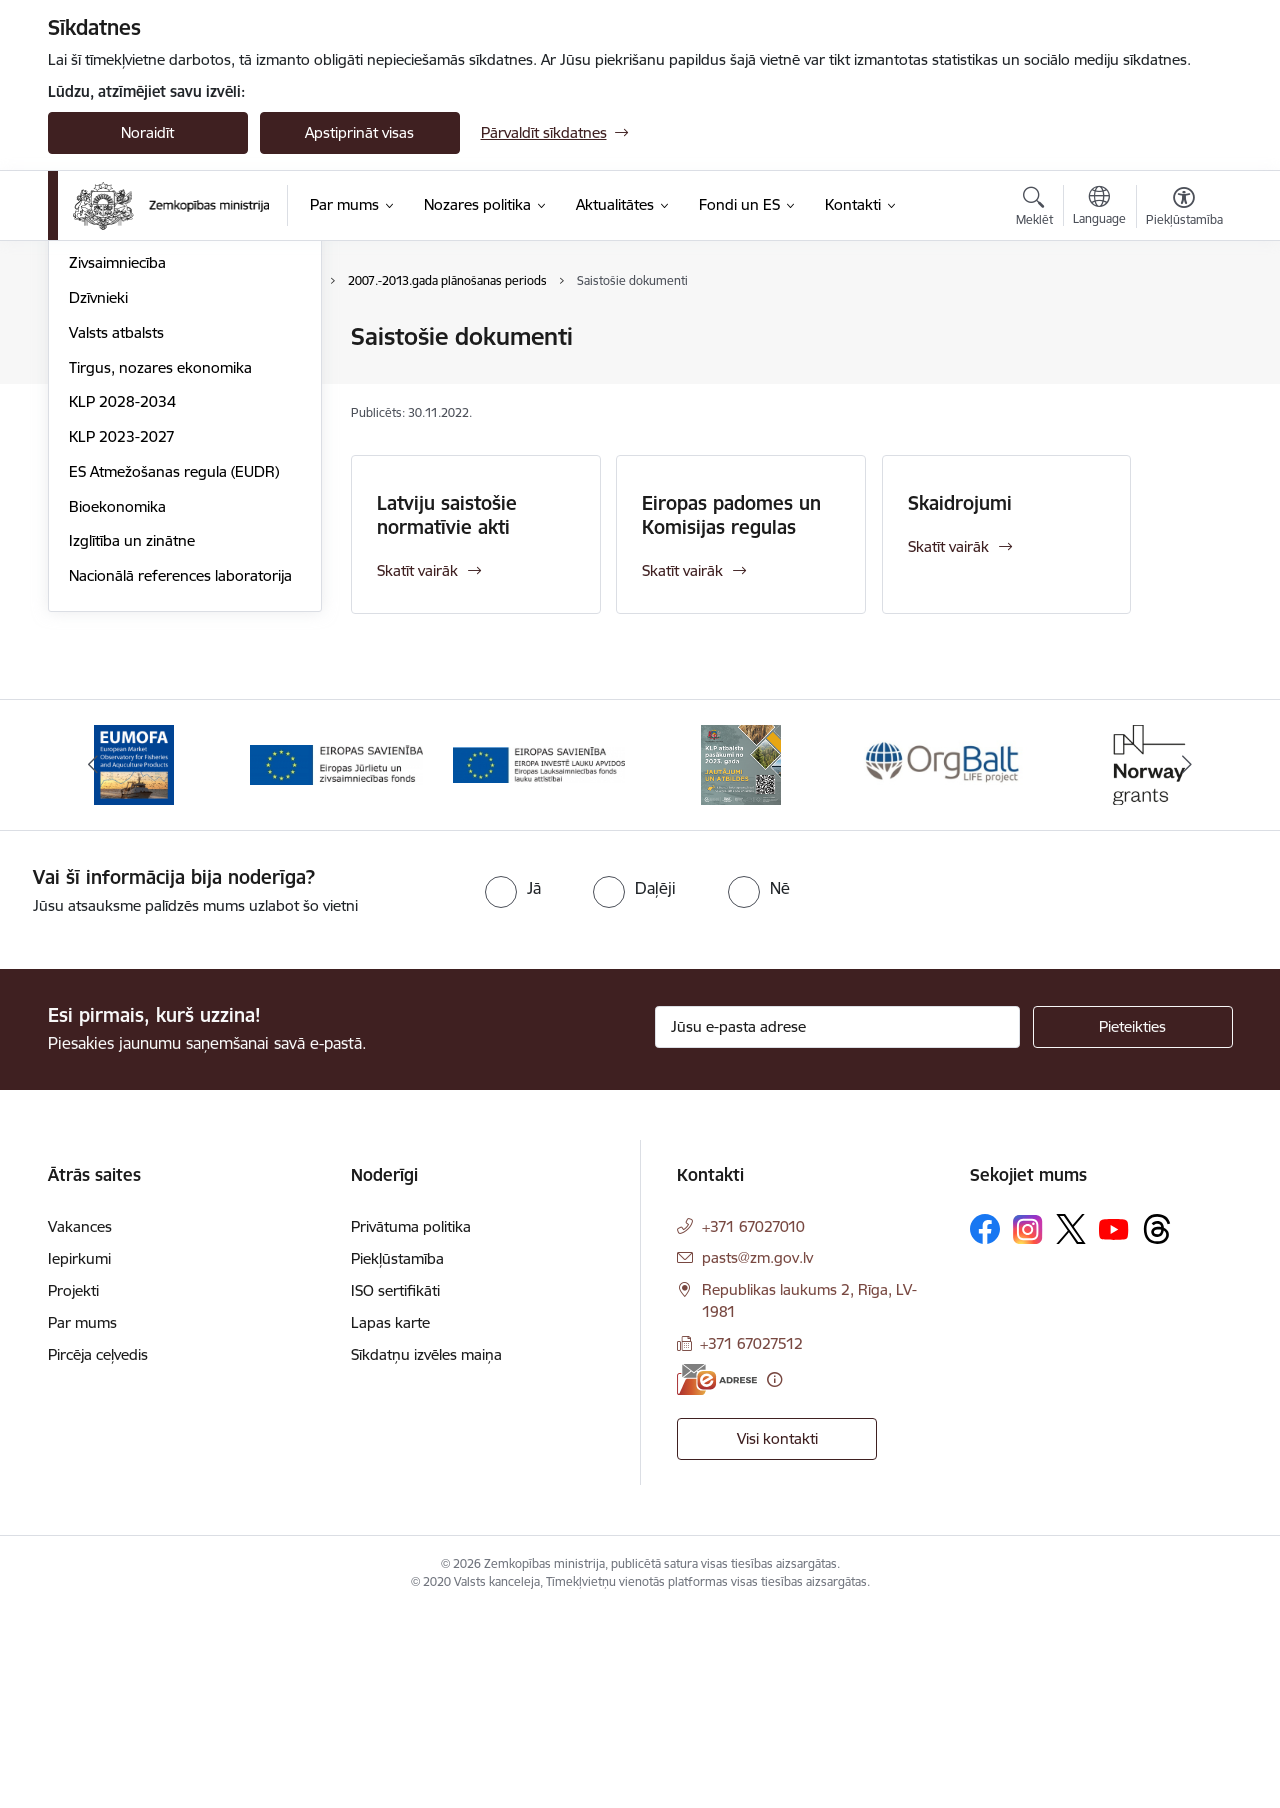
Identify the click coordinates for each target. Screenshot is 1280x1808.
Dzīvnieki (98, 511)
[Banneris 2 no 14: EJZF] (336, 960)
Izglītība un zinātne (132, 754)
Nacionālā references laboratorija (180, 789)
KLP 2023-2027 (122, 650)
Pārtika (92, 407)
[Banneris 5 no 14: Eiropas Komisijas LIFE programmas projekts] (944, 960)
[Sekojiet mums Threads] (1157, 1426)
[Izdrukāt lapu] (1183, 328)
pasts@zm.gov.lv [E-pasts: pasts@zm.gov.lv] (757, 1454)
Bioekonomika (117, 720)
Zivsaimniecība (117, 476)
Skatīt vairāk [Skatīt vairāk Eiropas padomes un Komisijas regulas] (682, 570)
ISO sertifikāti (395, 1487)
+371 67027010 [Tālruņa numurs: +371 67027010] (753, 1423)
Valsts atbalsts (116, 546)
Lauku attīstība (118, 372)
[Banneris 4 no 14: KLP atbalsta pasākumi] (741, 960)
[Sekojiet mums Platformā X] (1071, 1426)
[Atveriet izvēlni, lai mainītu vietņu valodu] (1099, 208)
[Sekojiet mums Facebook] (985, 1426)
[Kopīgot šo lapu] (1183, 378)
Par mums (82, 1519)
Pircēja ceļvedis (98, 1551)
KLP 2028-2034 (122, 615)
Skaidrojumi (960, 503)
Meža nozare (112, 442)
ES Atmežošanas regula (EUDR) (174, 685)
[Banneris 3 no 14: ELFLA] (539, 960)
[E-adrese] (717, 1575)
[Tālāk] (1187, 962)
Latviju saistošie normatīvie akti (447, 515)
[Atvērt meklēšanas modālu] (1034, 209)
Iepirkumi (79, 1455)
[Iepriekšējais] (94, 962)
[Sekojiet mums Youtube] (1114, 1425)
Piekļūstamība (397, 1455)
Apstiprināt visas (359, 132)
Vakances (80, 1423)
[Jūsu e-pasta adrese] (837, 1224)
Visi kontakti (777, 1635)
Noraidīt (147, 132)
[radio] (513, 1084)
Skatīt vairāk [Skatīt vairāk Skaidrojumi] (948, 546)
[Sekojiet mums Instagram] (1028, 1425)
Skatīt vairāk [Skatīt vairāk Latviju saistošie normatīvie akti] (417, 570)
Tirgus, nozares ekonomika (160, 581)
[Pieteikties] (1133, 1224)
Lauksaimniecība (124, 337)
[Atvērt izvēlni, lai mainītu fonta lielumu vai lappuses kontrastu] (1184, 209)
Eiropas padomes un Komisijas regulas (731, 515)
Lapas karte (390, 1519)
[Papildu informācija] (774, 1575)
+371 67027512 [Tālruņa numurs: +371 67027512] (751, 1540)
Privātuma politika (411, 1423)
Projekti (73, 1487)
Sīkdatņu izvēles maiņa (426, 1551)
